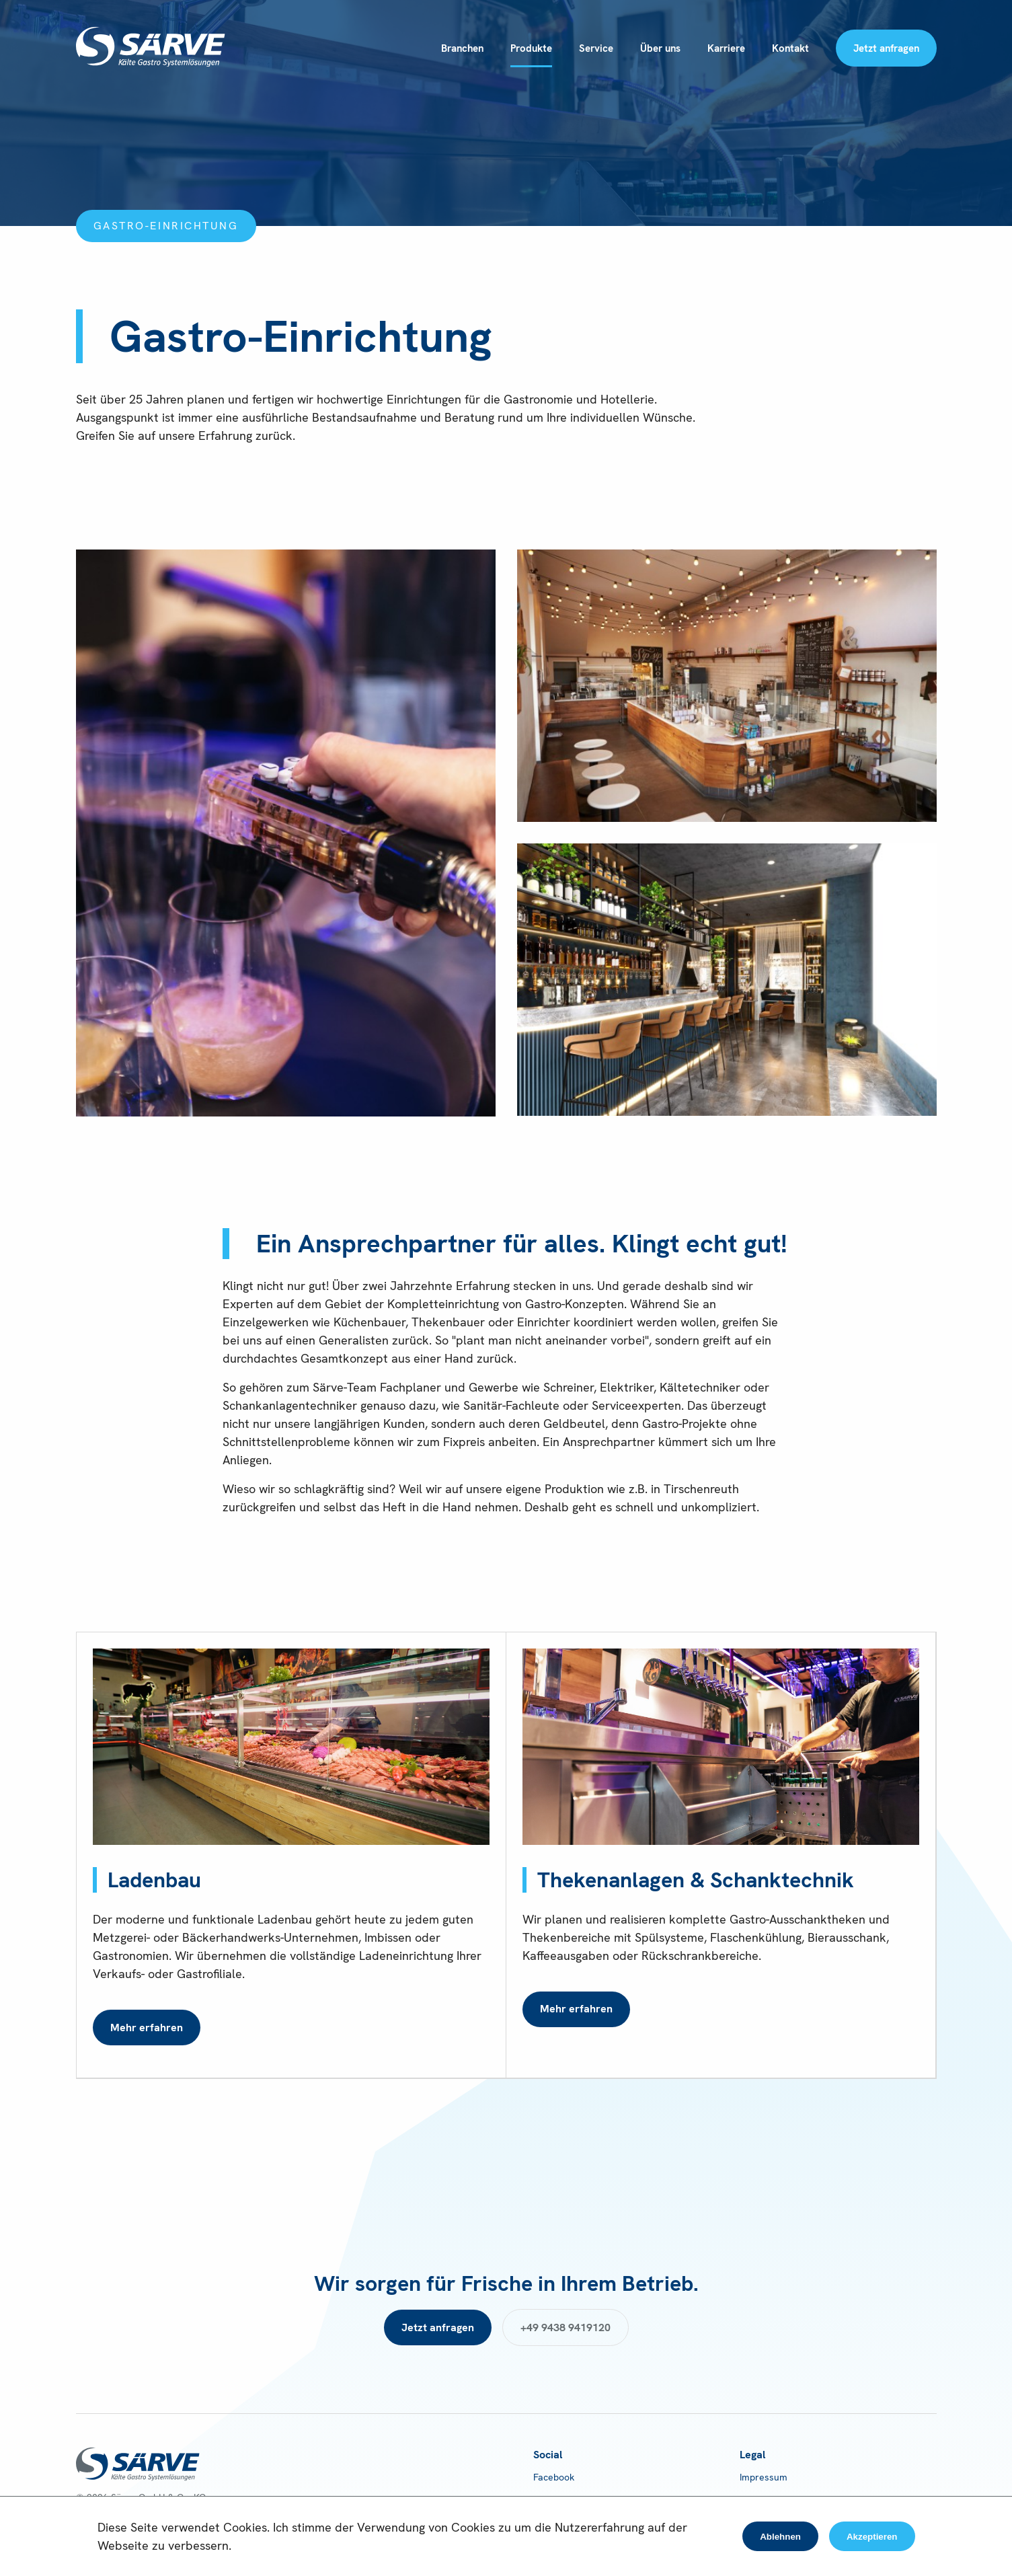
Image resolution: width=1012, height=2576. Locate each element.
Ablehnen (780, 2537)
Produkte (531, 48)
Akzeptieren (872, 2537)
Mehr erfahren (146, 2027)
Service (596, 48)
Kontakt (790, 48)
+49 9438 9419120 (565, 2327)
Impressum (763, 2477)
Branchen (462, 48)
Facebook (553, 2477)
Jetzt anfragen (886, 48)
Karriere (726, 48)
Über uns (660, 48)
